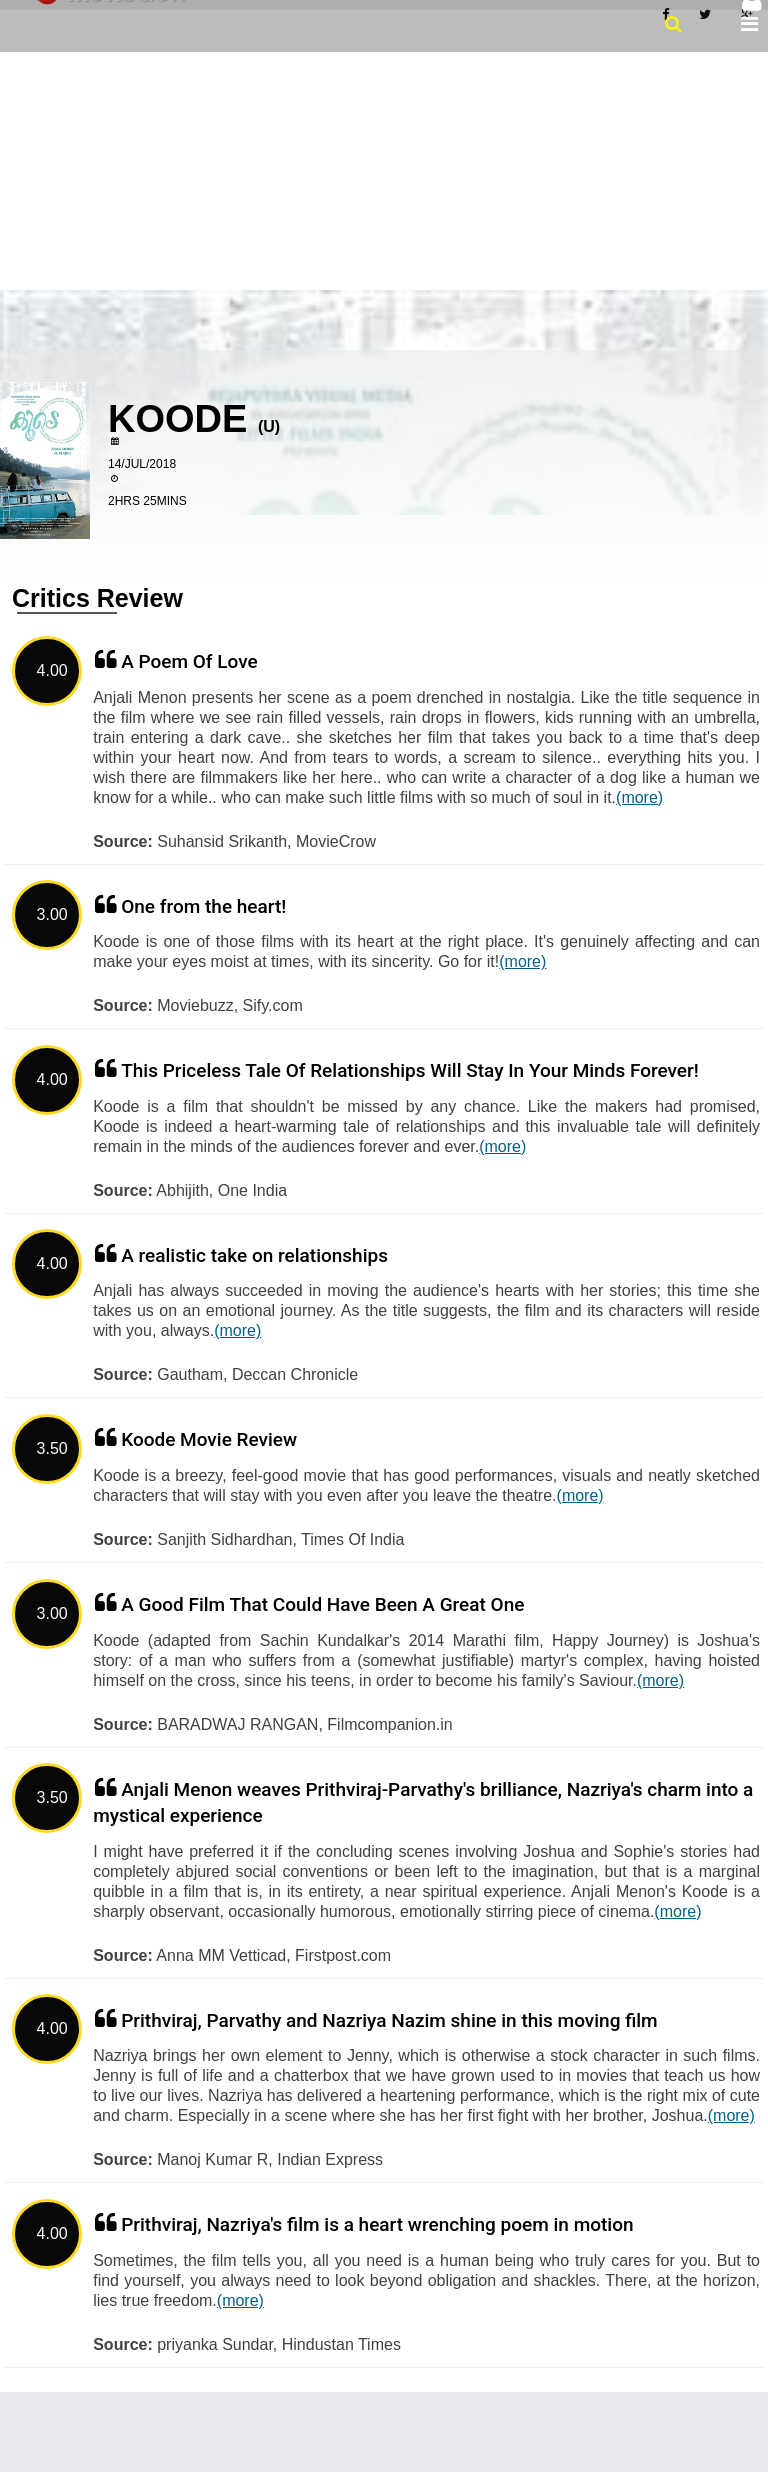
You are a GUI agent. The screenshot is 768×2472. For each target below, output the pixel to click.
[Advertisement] (384, 169)
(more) (639, 797)
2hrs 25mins (147, 501)
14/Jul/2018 (142, 464)
